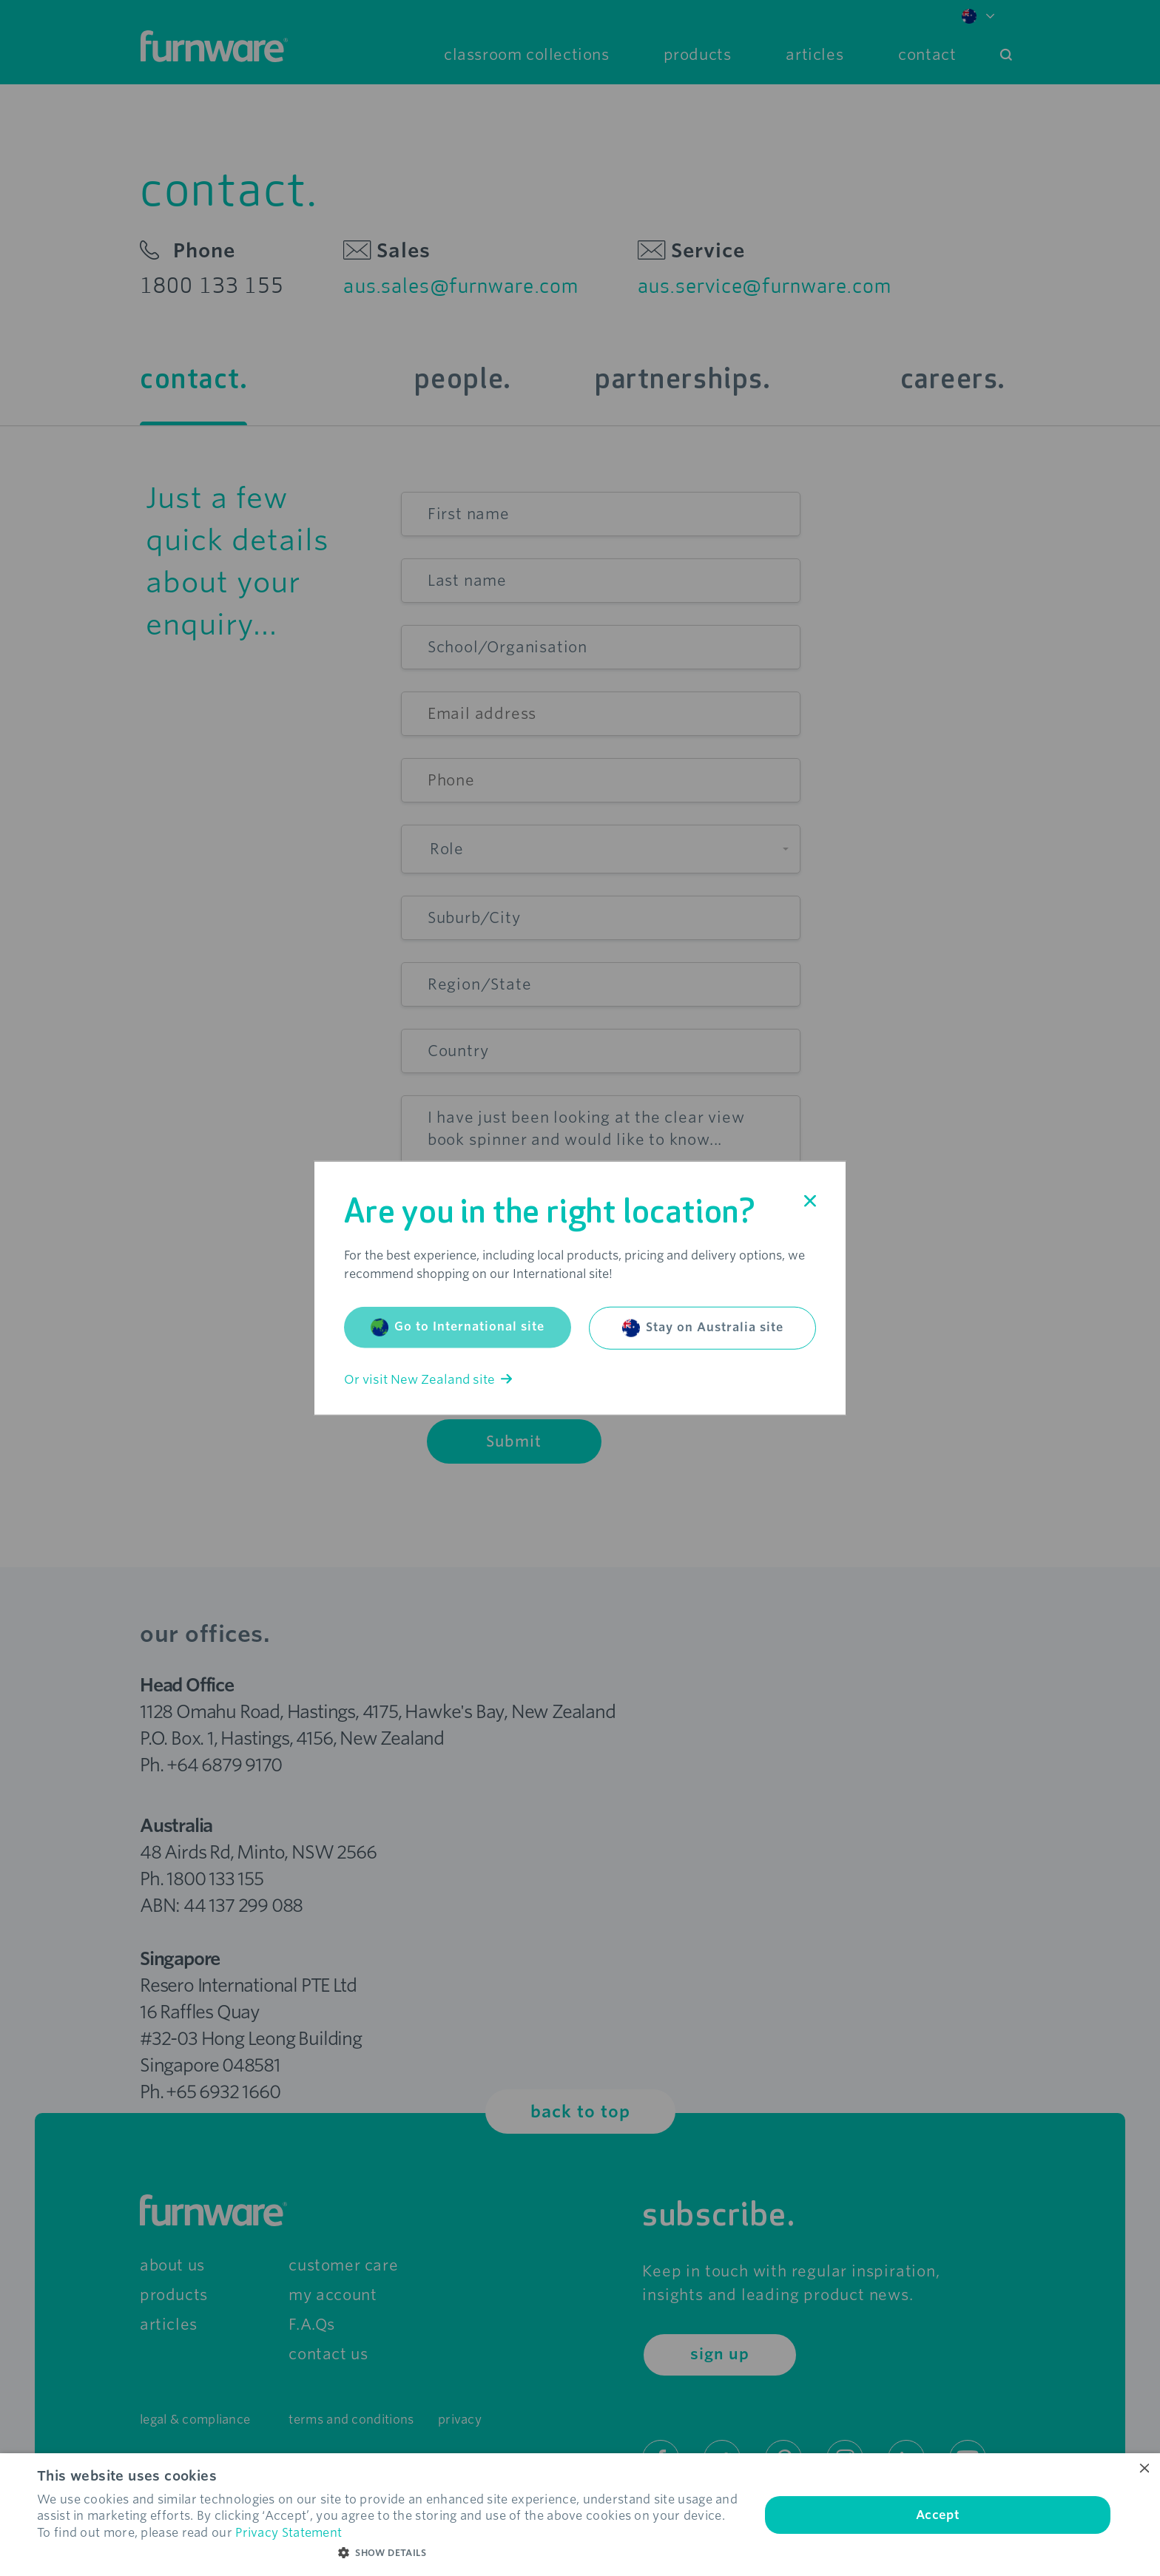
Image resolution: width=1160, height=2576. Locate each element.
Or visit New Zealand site (428, 1379)
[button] (387, 2553)
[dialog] (580, 2514)
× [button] (1143, 2469)
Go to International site (457, 1327)
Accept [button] (938, 2515)
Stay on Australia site (702, 1327)
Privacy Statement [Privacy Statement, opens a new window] (288, 2533)
